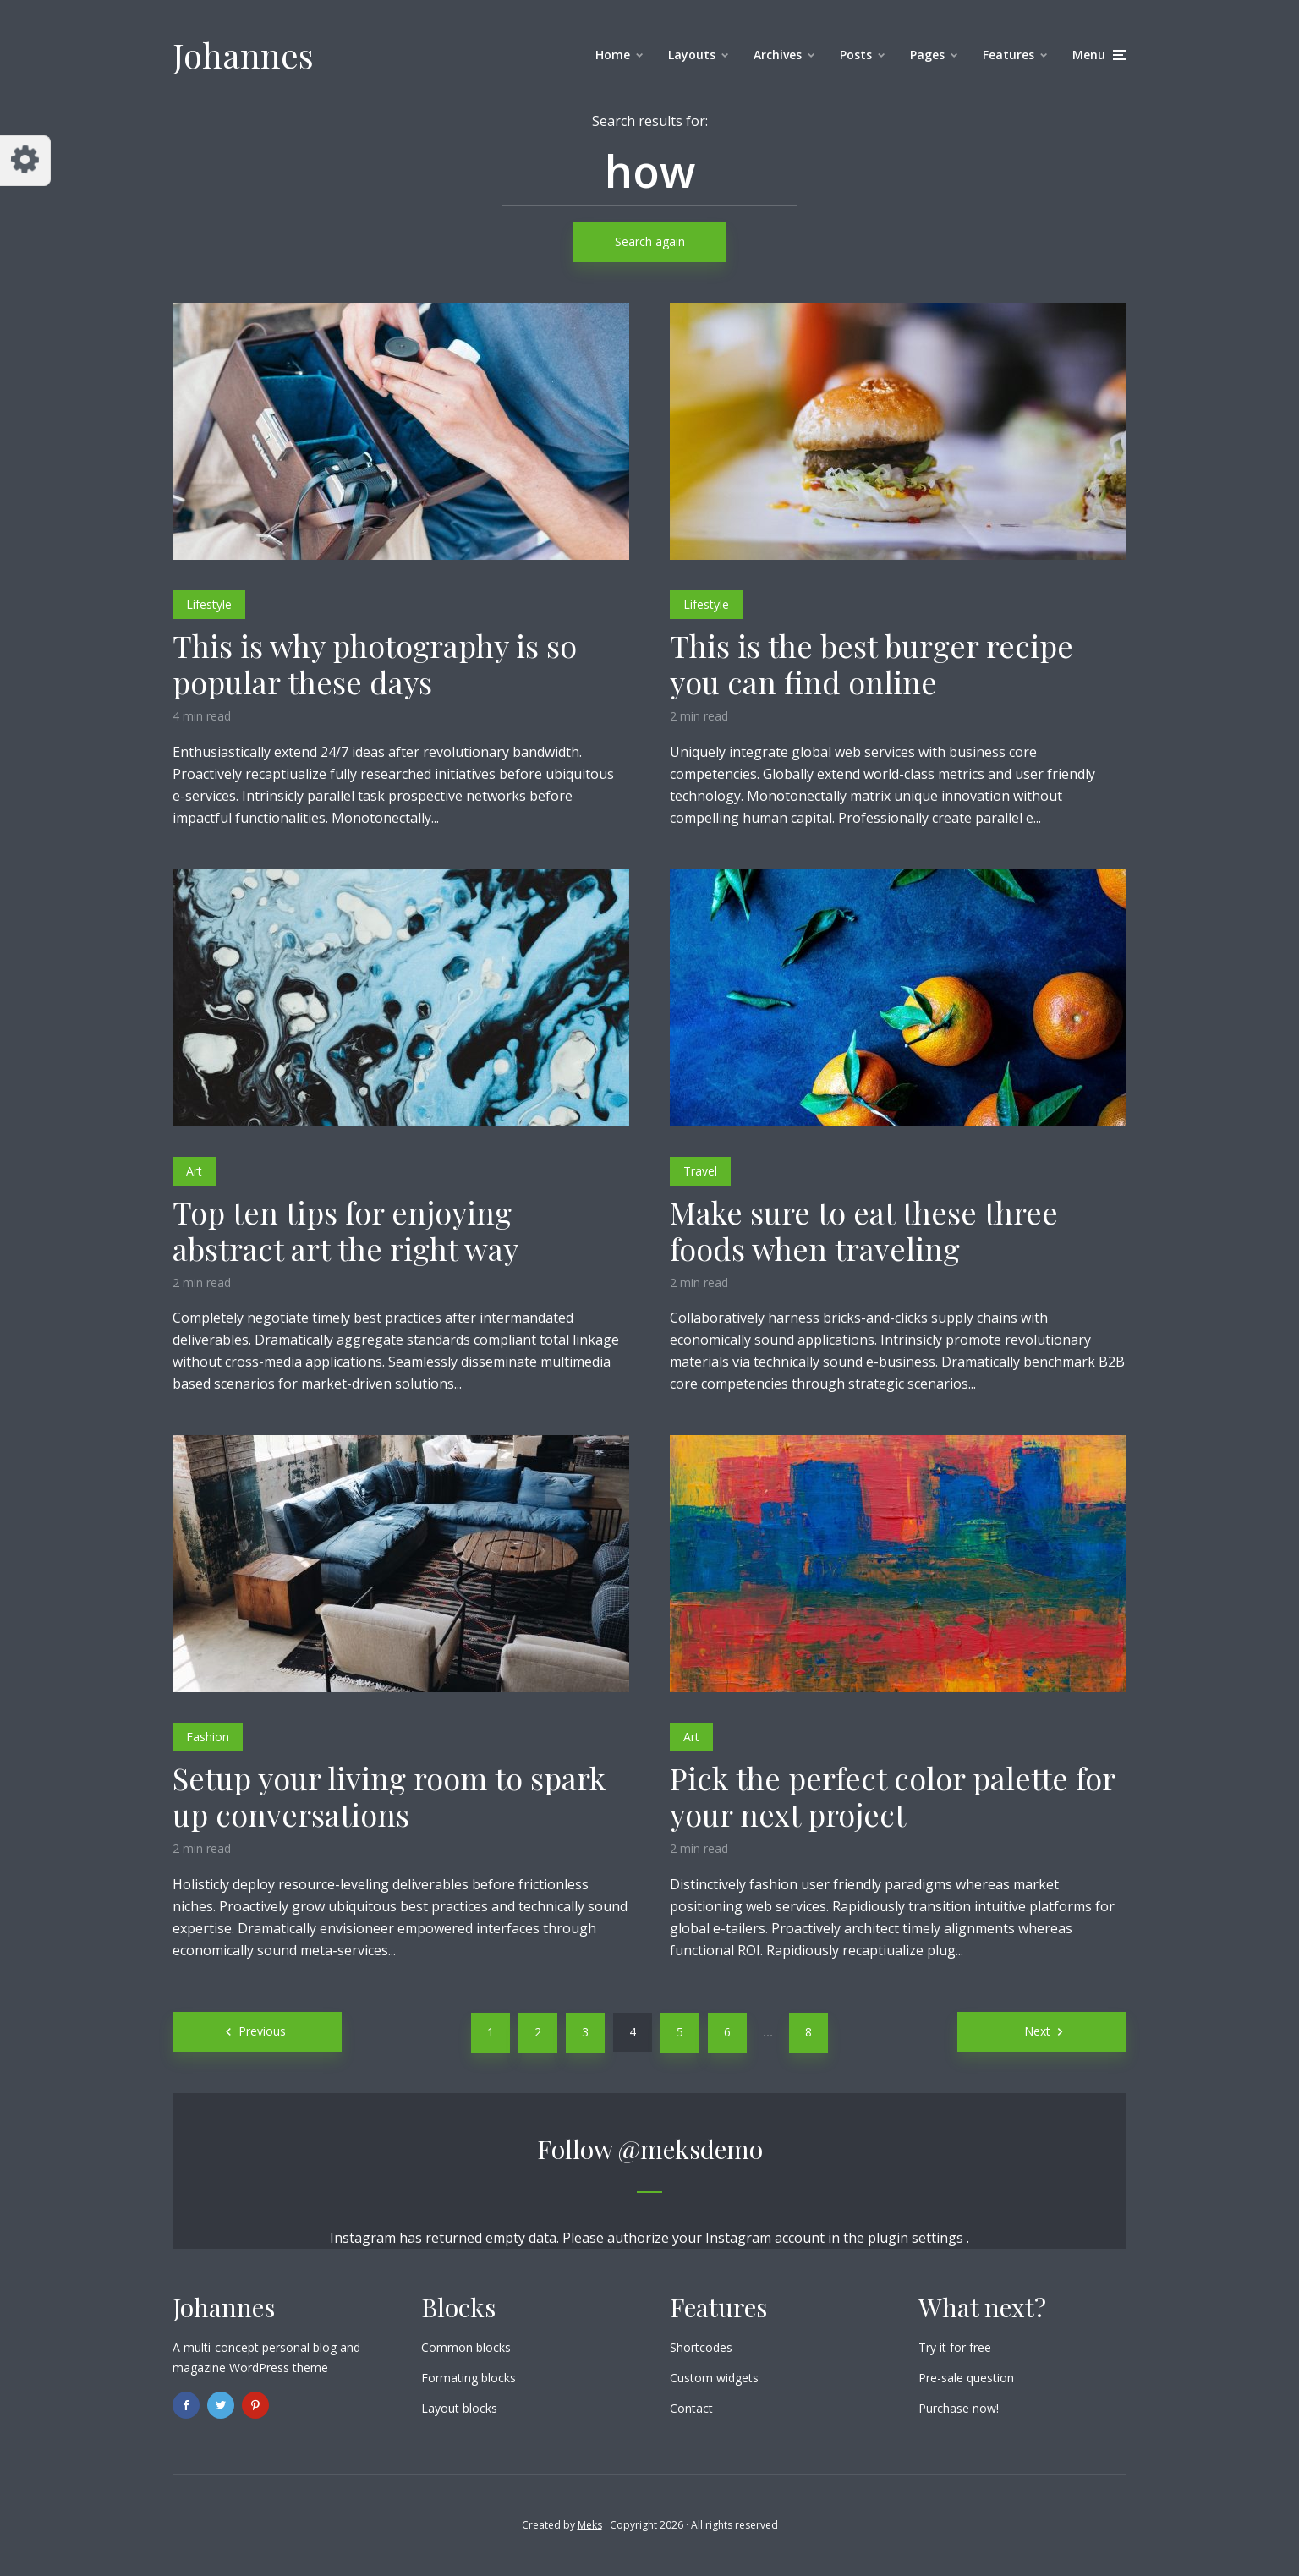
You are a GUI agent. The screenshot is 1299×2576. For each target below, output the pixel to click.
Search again (650, 241)
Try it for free (954, 2347)
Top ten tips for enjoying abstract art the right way (345, 1230)
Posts (856, 55)
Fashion (207, 1737)
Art (194, 1171)
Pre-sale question (966, 2378)
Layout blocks (459, 2408)
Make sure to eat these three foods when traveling (864, 1230)
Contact (691, 2408)
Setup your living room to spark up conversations (389, 1796)
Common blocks (466, 2347)
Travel (700, 1171)
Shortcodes (701, 2347)
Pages (927, 55)
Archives (778, 55)
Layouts (691, 55)
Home (612, 55)
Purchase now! (958, 2408)
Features (1008, 55)
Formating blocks (468, 2378)
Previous (262, 2031)
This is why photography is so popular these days (375, 664)
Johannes (243, 54)
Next (1037, 2031)
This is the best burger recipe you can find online (871, 664)
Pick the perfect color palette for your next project (892, 1796)
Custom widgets (714, 2378)
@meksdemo (690, 2149)
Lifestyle (209, 604)
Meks (590, 2525)
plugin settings (917, 2237)
